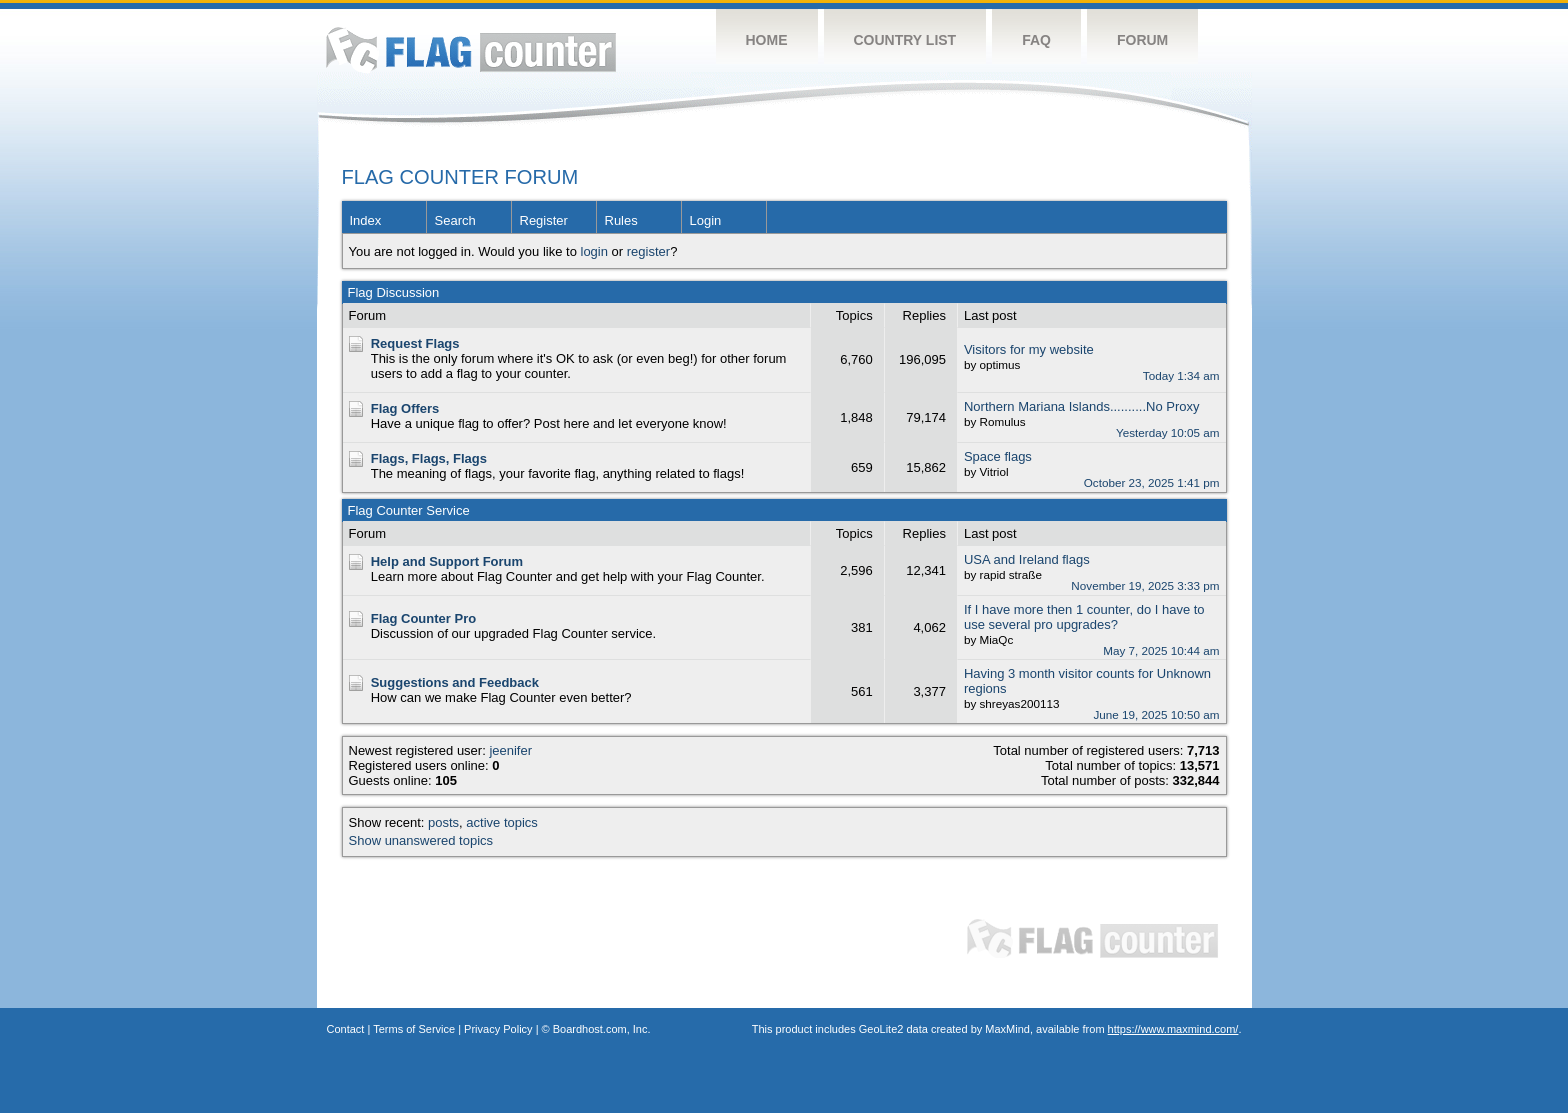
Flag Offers (405, 408)
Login (706, 220)
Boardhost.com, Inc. (602, 1029)
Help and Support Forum (447, 561)
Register (544, 220)
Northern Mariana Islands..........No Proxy (1082, 406)
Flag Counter (471, 49)
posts (443, 822)
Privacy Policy (498, 1029)
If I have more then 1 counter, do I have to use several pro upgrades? (1084, 617)
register (648, 251)
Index (366, 220)
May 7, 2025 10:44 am (1161, 650)
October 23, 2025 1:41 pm (1152, 482)
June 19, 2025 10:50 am (1156, 714)
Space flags (998, 456)
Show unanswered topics (421, 840)
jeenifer (510, 750)
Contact (346, 1029)
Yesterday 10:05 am (1168, 432)
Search (455, 220)
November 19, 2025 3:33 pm (1145, 585)
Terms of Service (414, 1029)
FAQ (1036, 40)
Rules (621, 220)
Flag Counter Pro (423, 618)
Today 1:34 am (1181, 375)
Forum (1142, 40)
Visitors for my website (1029, 349)
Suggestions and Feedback (455, 682)
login (594, 251)
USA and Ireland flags (1027, 559)
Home (767, 40)
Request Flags (415, 343)
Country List (905, 40)
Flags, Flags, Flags (429, 458)
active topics (502, 822)
